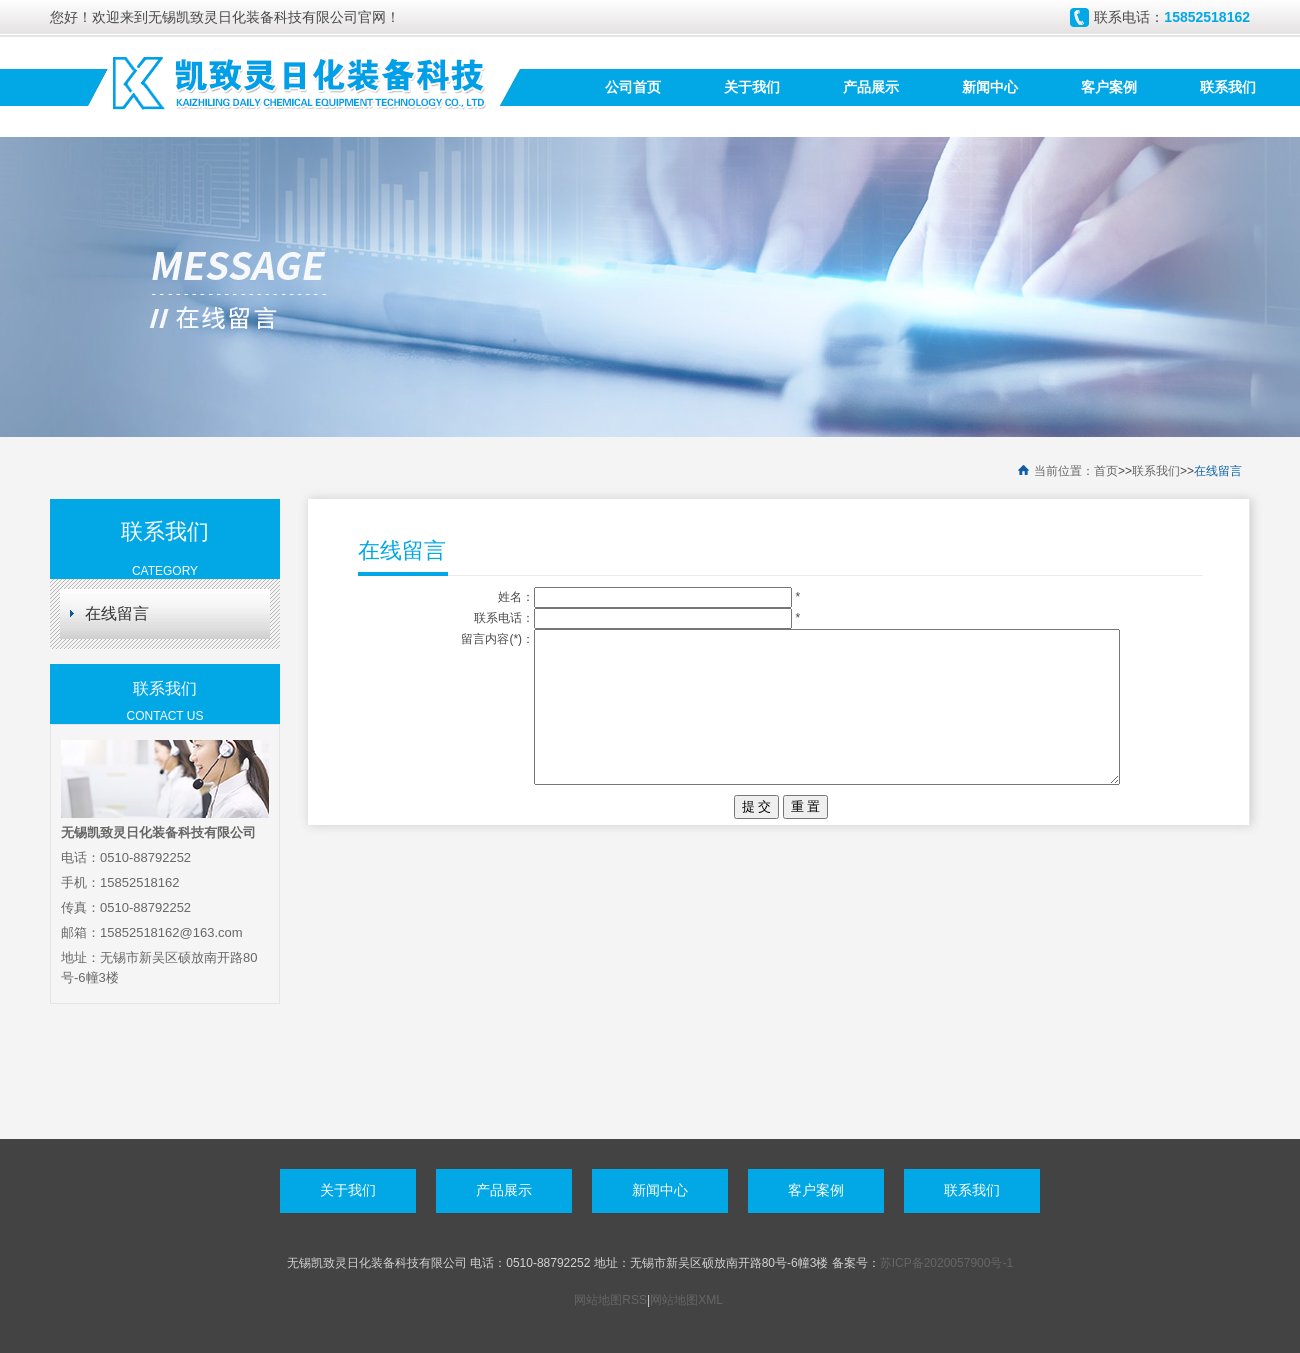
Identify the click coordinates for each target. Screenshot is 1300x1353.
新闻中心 (990, 87)
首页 (1106, 471)
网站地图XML (686, 1300)
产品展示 (871, 87)
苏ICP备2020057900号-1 (946, 1263)
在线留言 (1218, 471)
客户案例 (1109, 87)
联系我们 (1228, 87)
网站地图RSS (610, 1300)
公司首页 (633, 87)
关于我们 (752, 87)
